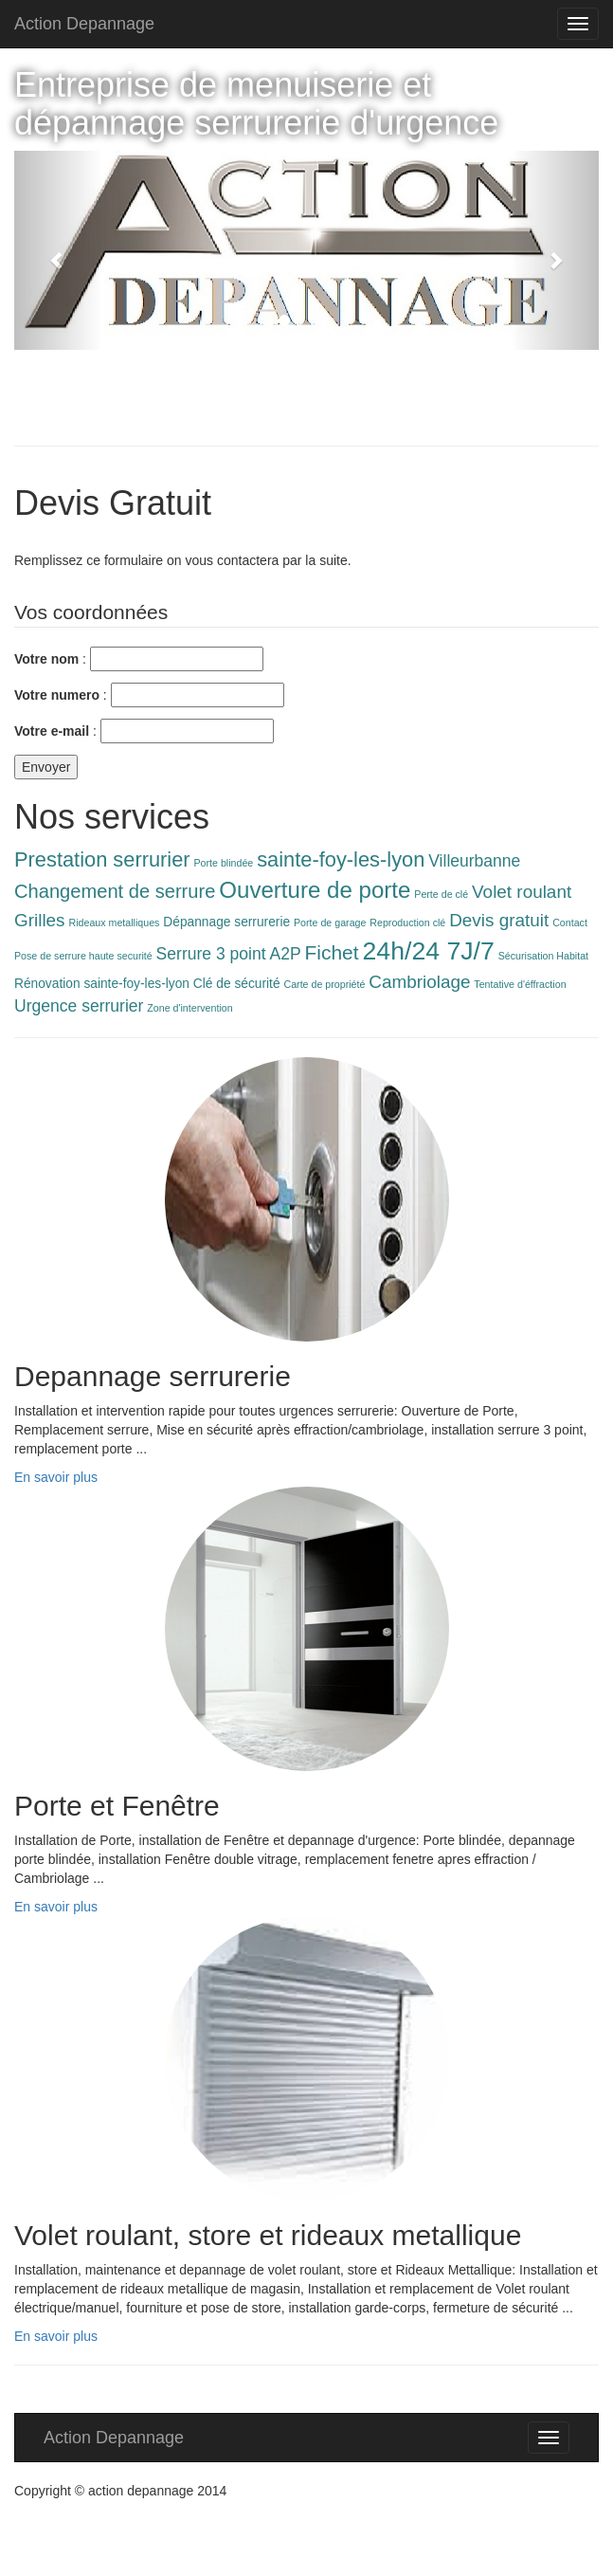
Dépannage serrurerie (226, 922)
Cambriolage (419, 982)
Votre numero (56, 695)
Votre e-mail (51, 731)
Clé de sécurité (236, 984)
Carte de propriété (324, 984)
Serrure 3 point (211, 953)
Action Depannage (84, 23)
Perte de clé (441, 894)
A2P (284, 953)
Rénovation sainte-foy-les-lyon (101, 984)
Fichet (332, 952)
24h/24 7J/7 (429, 951)
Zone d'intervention (189, 1008)
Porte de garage (330, 922)
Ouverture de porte (314, 890)
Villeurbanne (474, 860)
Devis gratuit (499, 920)
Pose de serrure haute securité (83, 955)
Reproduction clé (407, 922)
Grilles (39, 920)
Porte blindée (224, 862)
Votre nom (46, 659)
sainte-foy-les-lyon (340, 859)
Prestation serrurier (102, 859)
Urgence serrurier (78, 1005)
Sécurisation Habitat (543, 955)
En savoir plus (56, 1477)
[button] (58, 250)
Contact (569, 922)
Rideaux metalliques (113, 922)
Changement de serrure (114, 891)
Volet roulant (521, 892)
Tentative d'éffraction (520, 984)
